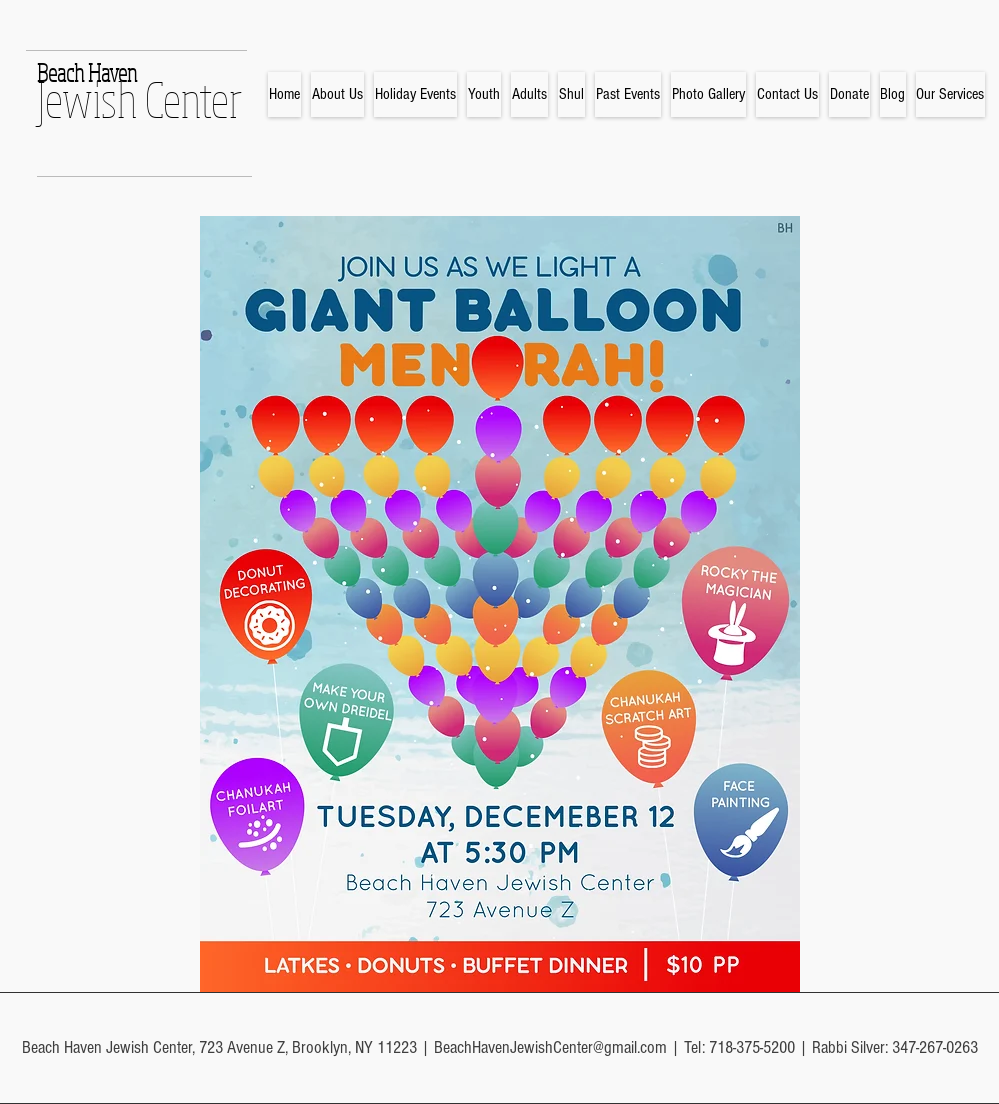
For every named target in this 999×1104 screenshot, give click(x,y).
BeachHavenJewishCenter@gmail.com (550, 1047)
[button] (415, 94)
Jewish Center (139, 99)
